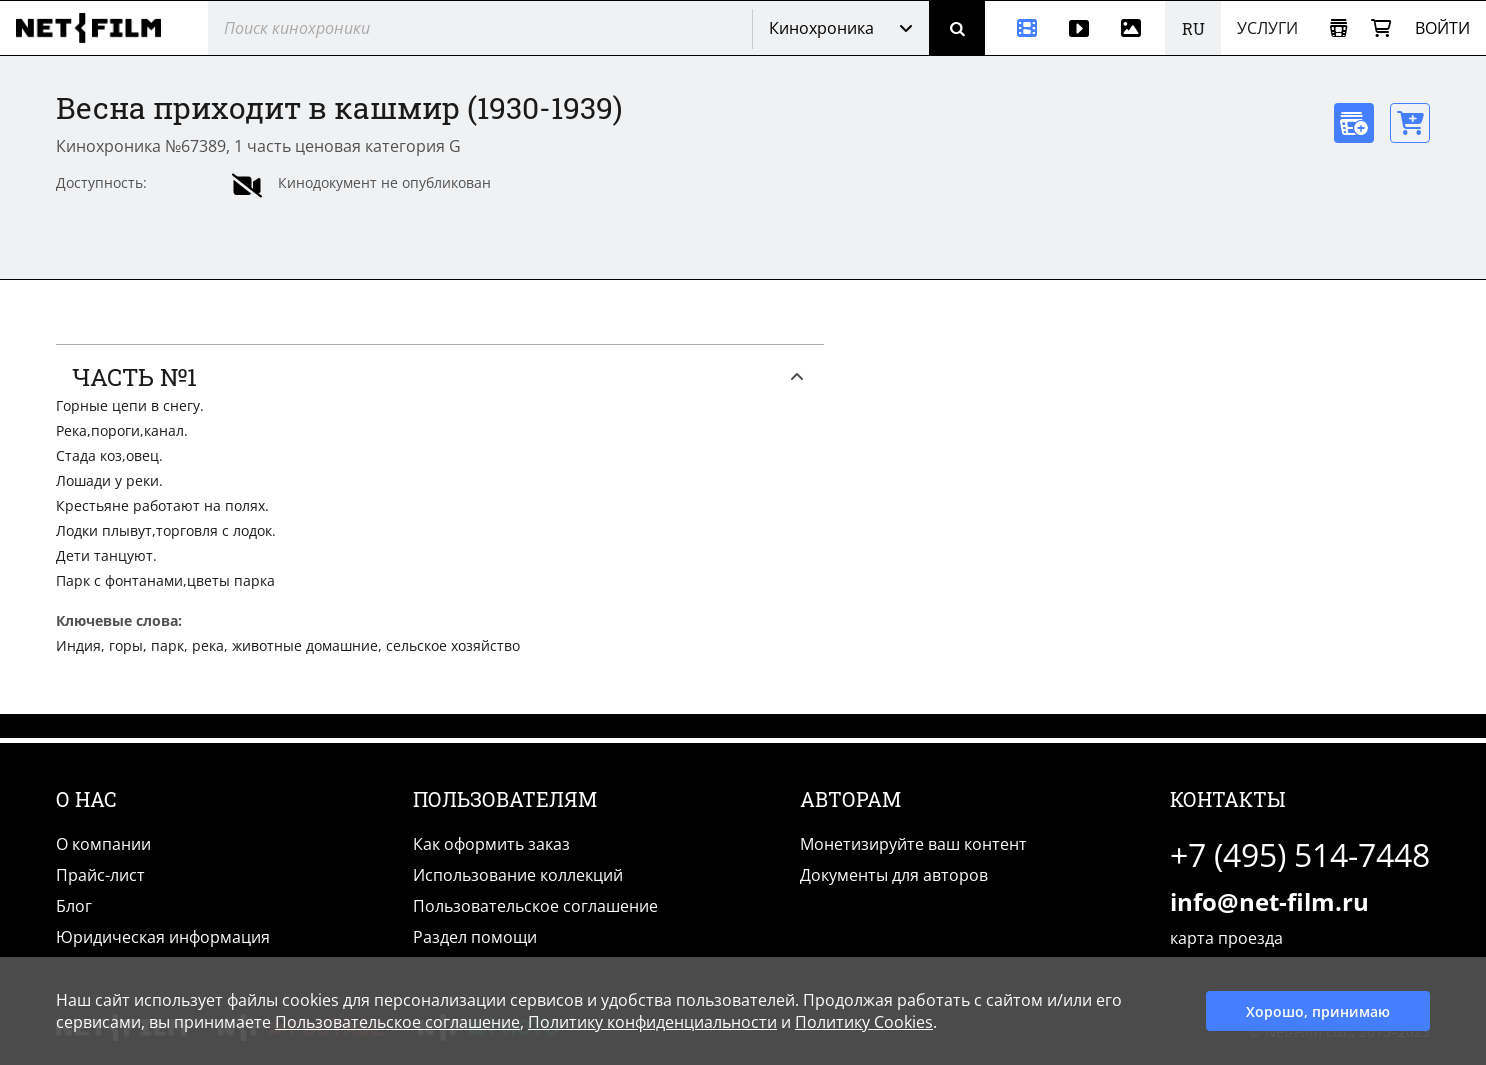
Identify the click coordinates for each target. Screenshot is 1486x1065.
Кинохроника (821, 28)
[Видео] (1079, 28)
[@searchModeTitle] (472, 28)
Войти (1442, 28)
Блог (74, 906)
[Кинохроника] (1019, 28)
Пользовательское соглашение (535, 906)
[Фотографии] (1135, 28)
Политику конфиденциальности (652, 1022)
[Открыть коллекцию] (1338, 28)
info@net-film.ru (1269, 901)
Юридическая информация (163, 937)
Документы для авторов (894, 875)
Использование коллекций (518, 875)
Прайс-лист (100, 875)
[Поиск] (957, 28)
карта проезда (1226, 938)
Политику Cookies (864, 1022)
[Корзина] (1381, 28)
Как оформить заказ (491, 844)
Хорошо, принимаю (1318, 1011)
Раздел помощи (475, 937)
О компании (103, 844)
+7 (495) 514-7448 (1300, 854)
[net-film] (96, 28)
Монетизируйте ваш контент (913, 844)
